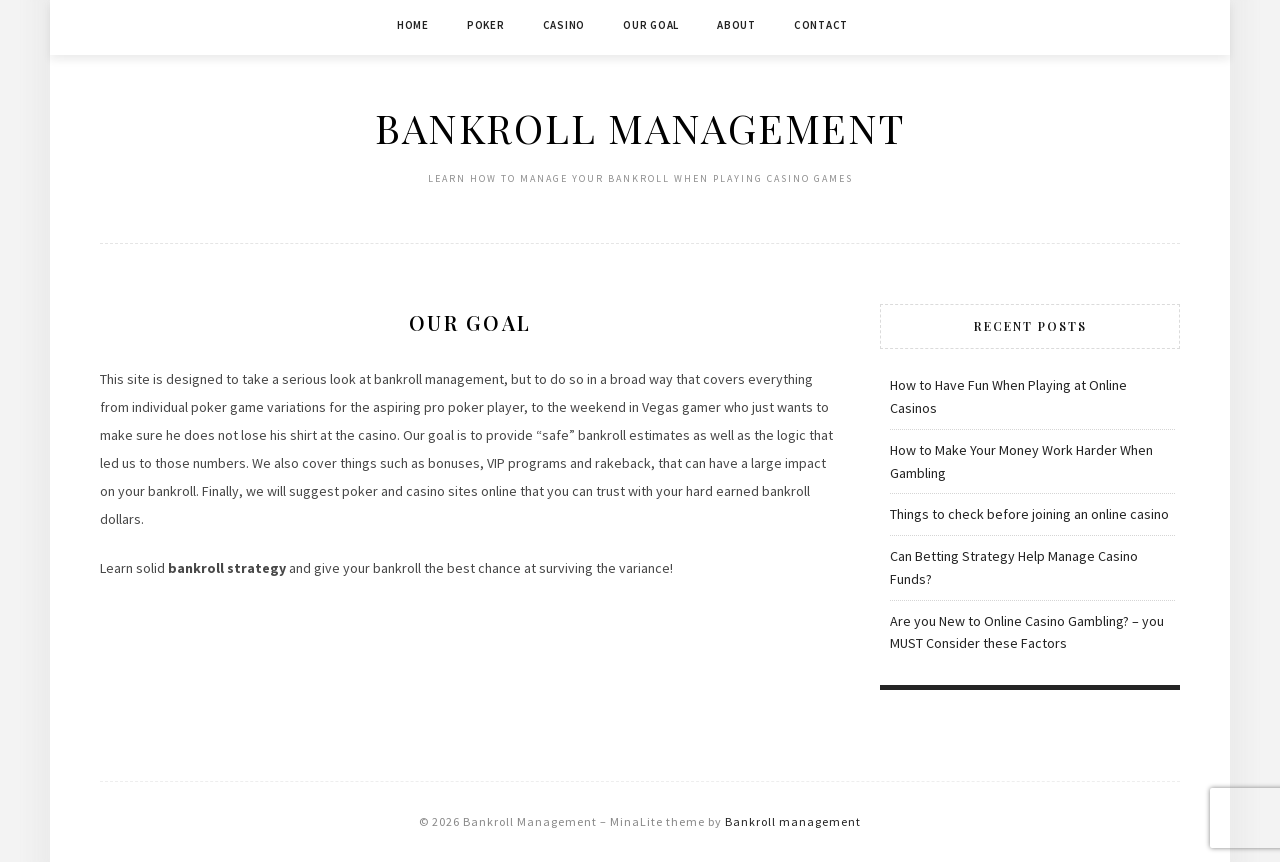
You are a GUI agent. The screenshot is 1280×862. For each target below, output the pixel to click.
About (736, 25)
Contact (821, 25)
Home (413, 25)
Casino (564, 25)
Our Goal (651, 25)
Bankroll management (793, 821)
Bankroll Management (639, 127)
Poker (486, 25)
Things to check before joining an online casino (1029, 514)
